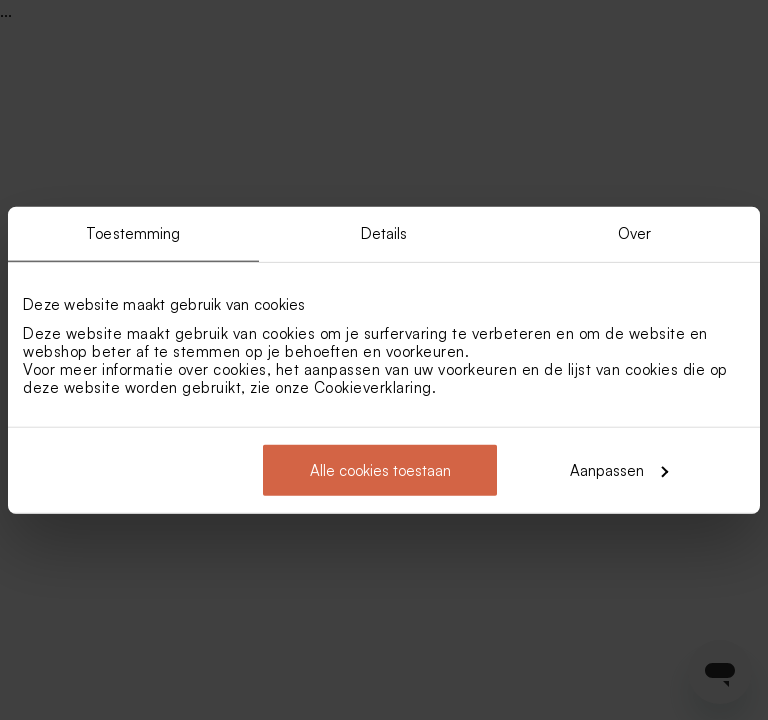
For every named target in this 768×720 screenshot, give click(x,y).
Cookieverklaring (373, 386)
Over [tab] (634, 233)
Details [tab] (384, 233)
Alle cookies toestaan (380, 469)
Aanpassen (619, 469)
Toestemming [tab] (133, 233)
